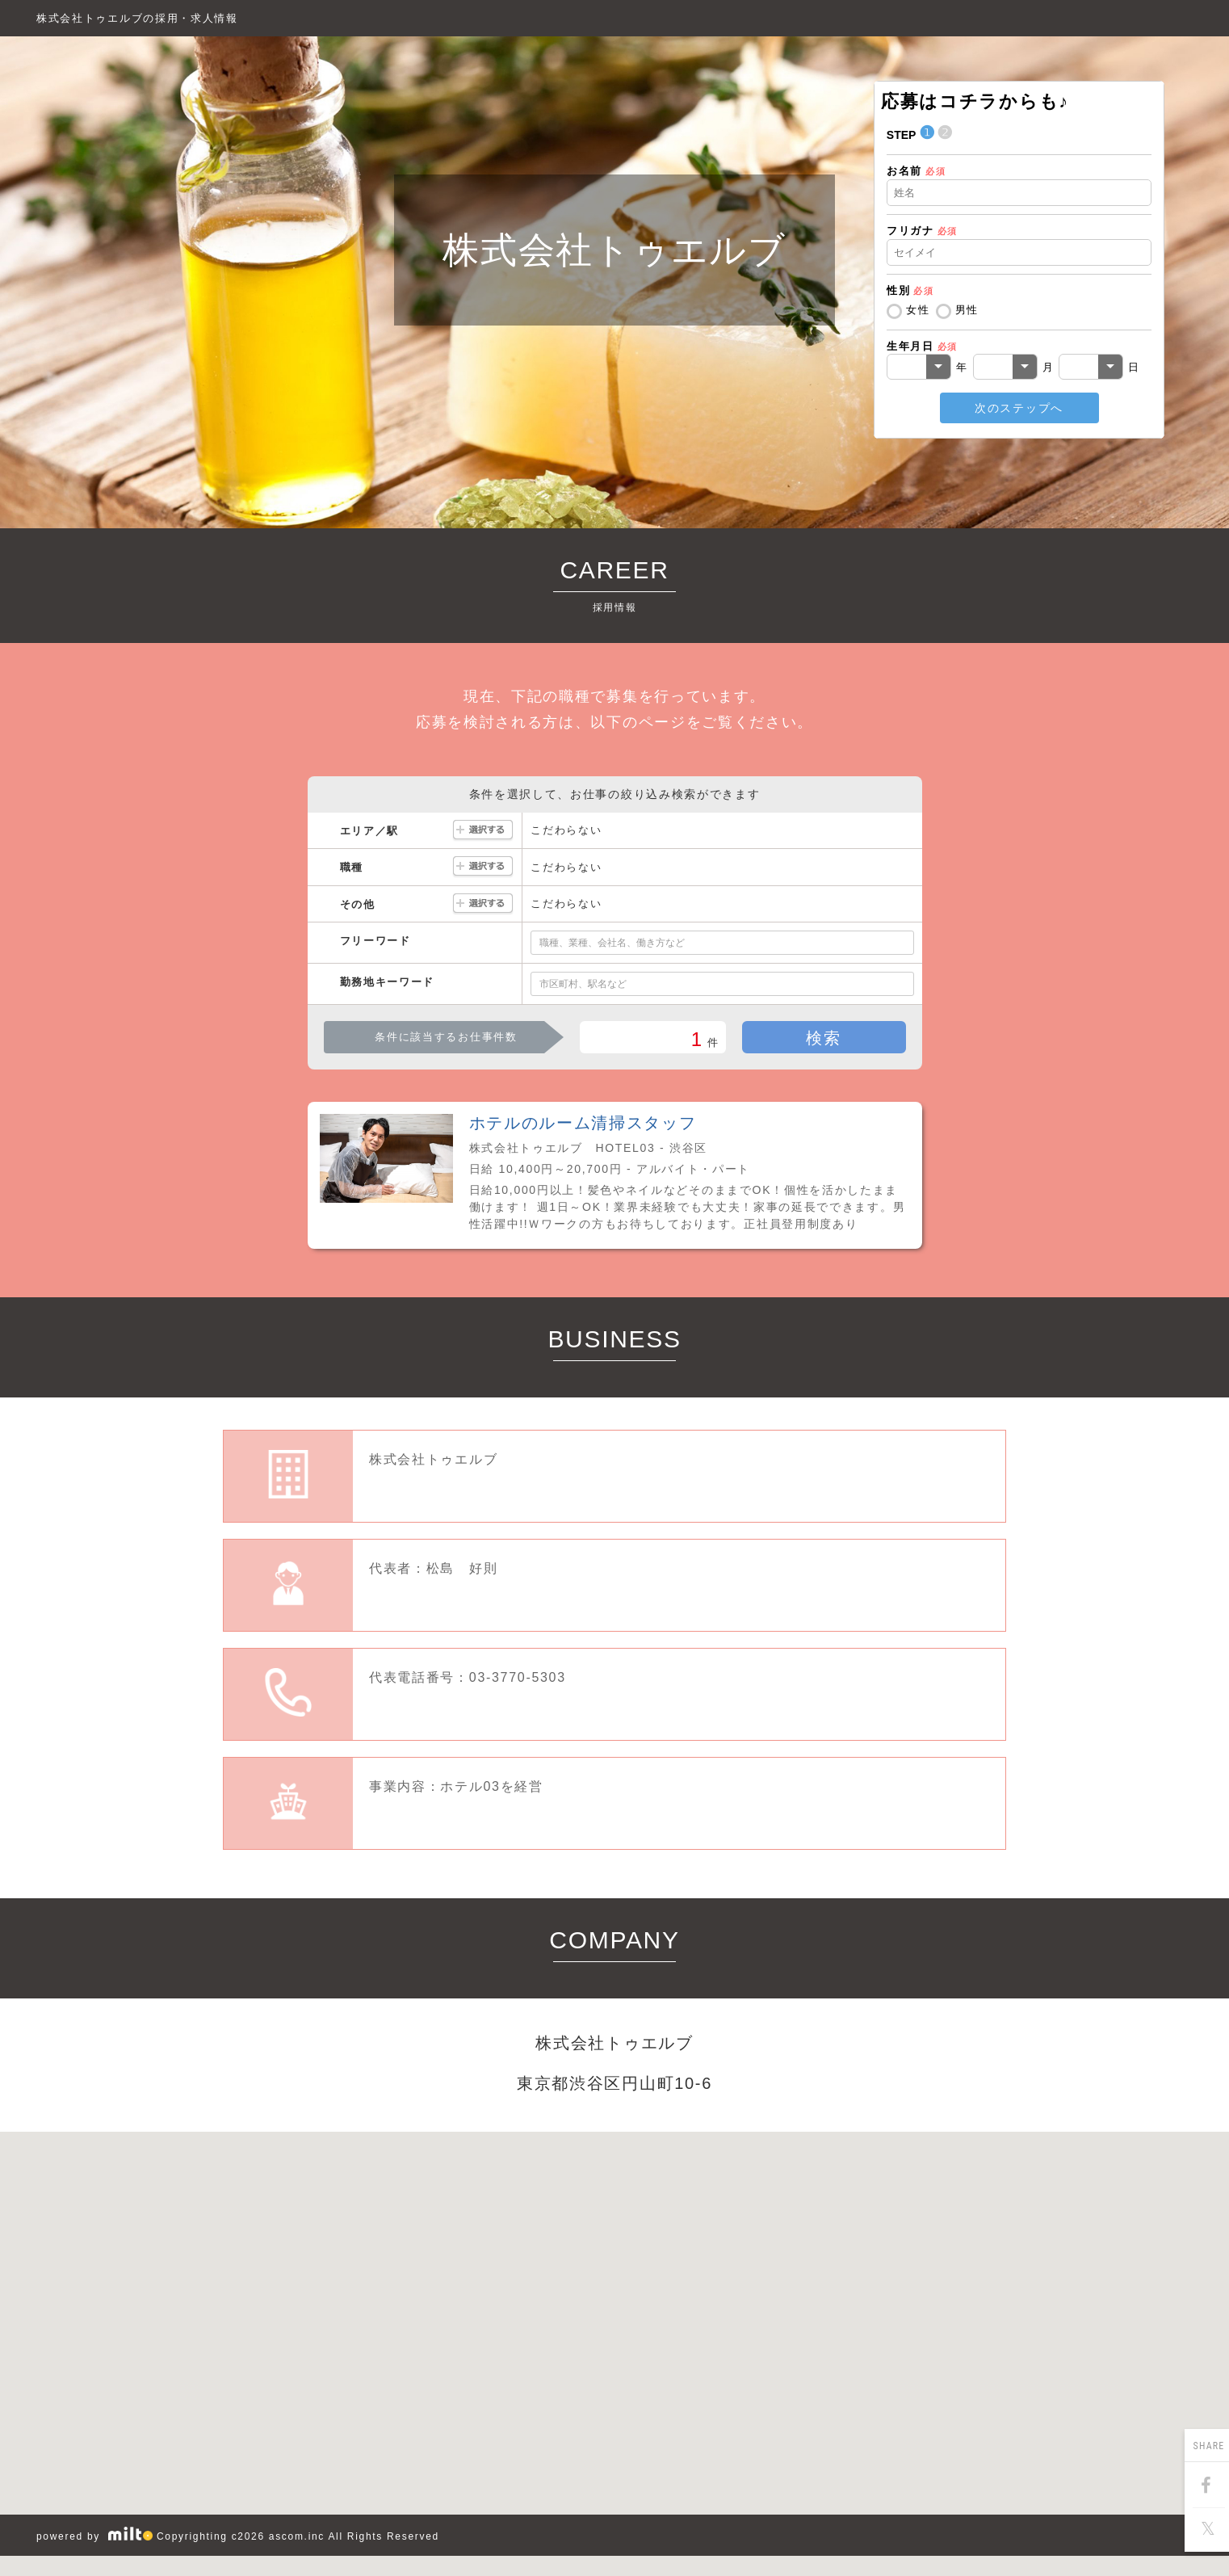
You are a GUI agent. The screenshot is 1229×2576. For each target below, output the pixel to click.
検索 (823, 1038)
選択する (483, 831)
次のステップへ (1019, 407)
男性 (967, 310)
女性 (917, 310)
